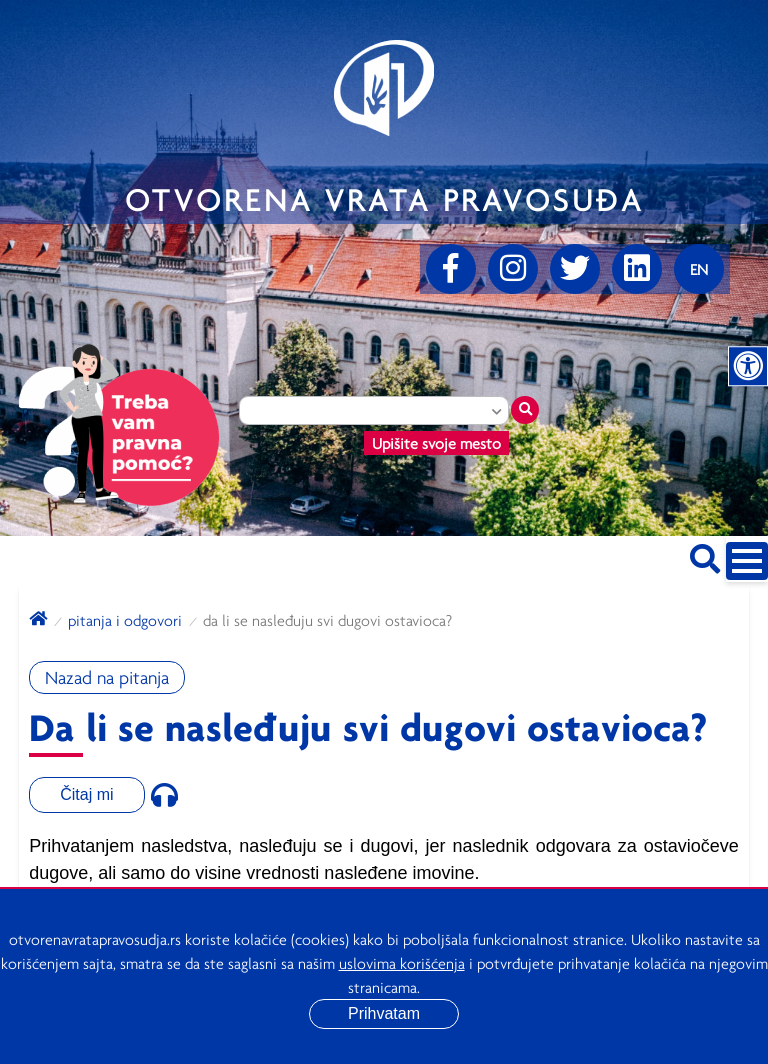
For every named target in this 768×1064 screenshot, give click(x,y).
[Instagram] (513, 269)
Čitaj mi (86, 794)
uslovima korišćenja (402, 963)
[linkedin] (637, 269)
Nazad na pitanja (107, 677)
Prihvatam (384, 1013)
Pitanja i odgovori (125, 620)
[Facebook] (451, 269)
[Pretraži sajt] (705, 555)
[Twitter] (575, 269)
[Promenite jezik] (699, 269)
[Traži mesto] (525, 410)
